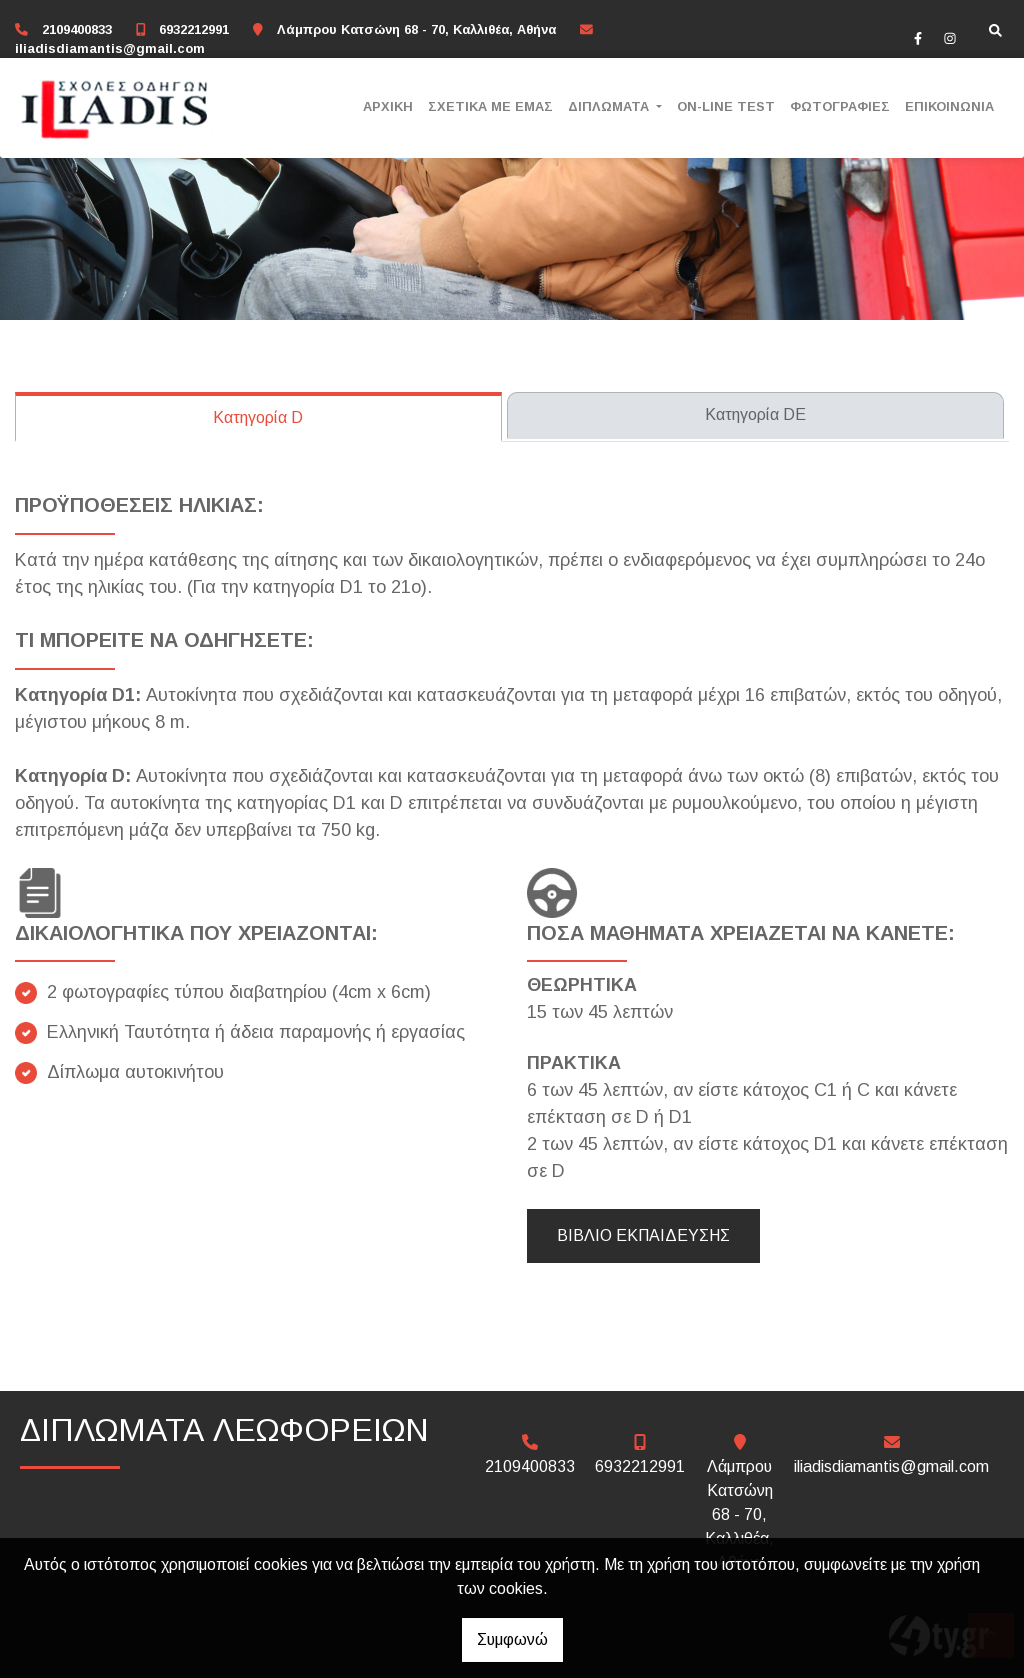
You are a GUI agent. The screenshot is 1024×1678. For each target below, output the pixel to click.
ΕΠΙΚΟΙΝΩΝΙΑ (949, 106)
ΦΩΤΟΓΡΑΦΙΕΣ (840, 106)
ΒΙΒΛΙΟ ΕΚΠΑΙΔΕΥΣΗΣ (643, 1235)
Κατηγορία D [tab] (258, 417)
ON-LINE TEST (726, 106)
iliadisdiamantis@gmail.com (110, 48)
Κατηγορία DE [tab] (755, 414)
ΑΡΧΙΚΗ (388, 106)
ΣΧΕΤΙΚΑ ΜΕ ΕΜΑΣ (490, 106)
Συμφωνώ (512, 1639)
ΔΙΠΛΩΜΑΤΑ (610, 106)
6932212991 (194, 29)
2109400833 (77, 29)
